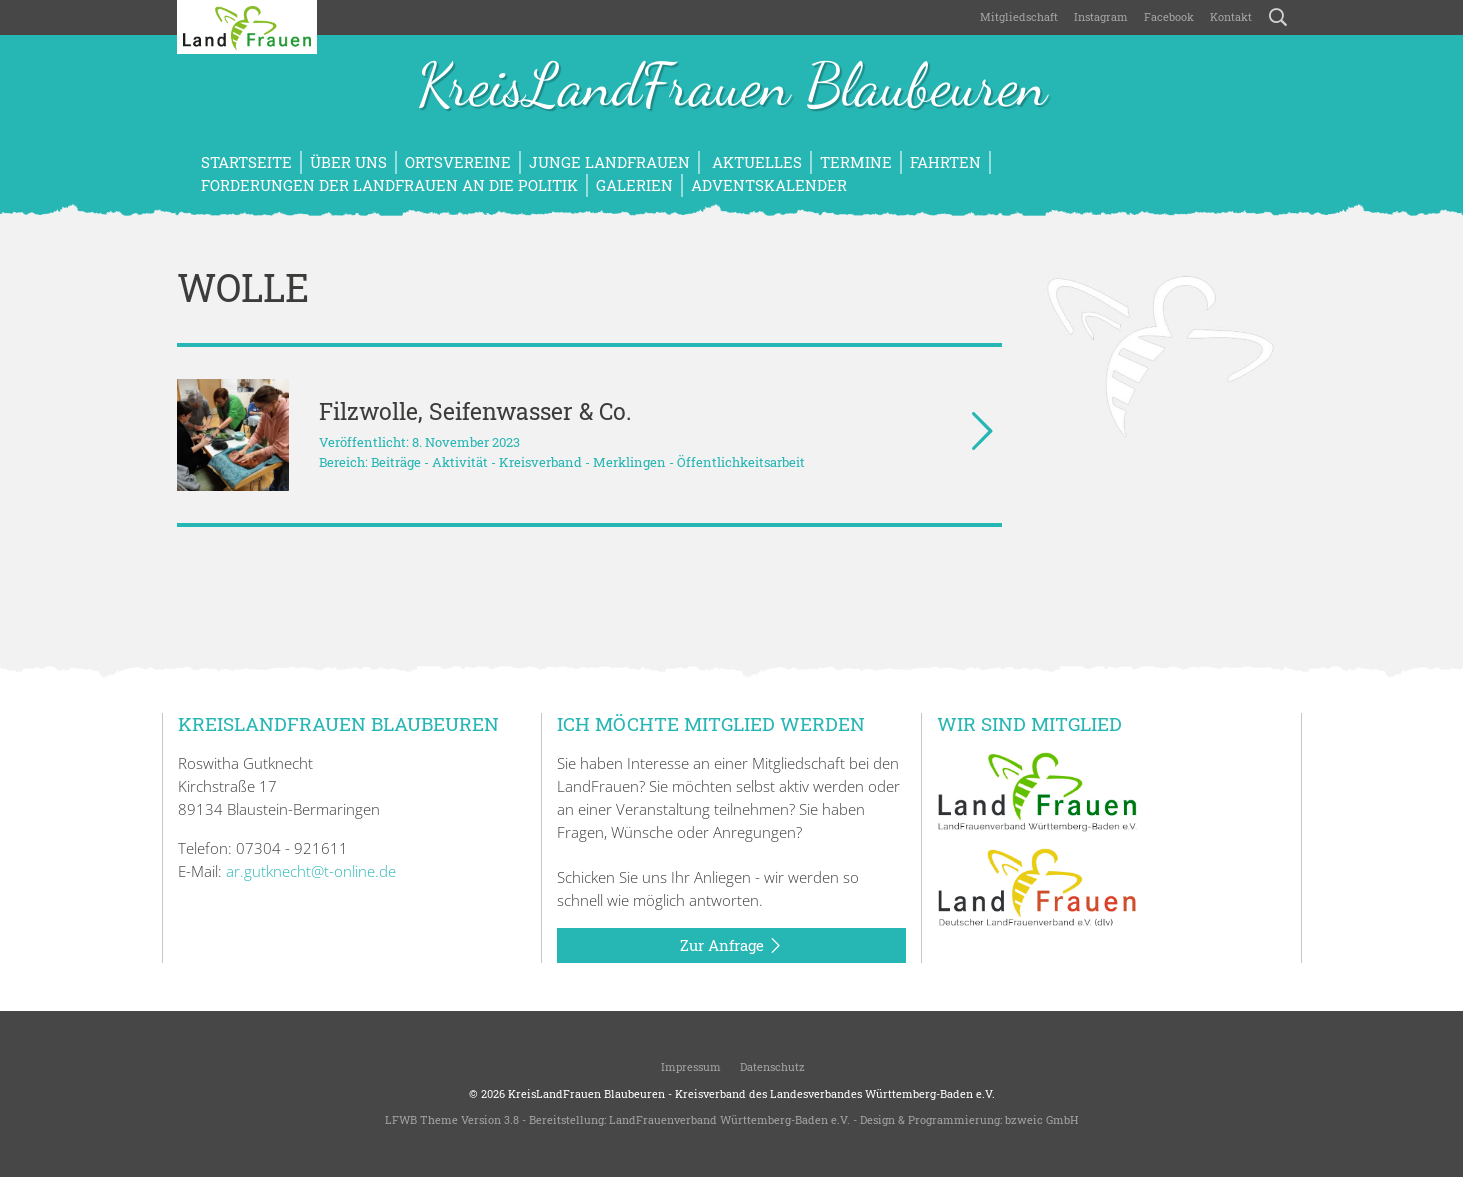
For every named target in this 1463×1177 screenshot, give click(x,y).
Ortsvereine (458, 162)
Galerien (634, 185)
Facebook (1169, 16)
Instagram (1101, 16)
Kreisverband (540, 462)
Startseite (246, 162)
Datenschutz (771, 1066)
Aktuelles (755, 162)
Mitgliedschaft (1019, 16)
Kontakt (1231, 16)
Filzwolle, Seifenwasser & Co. (475, 411)
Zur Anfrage (731, 946)
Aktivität (460, 462)
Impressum (689, 1066)
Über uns (348, 162)
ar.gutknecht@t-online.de (311, 871)
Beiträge (396, 462)
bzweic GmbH (1041, 1119)
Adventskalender (769, 185)
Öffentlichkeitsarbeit (741, 462)
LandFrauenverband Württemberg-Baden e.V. (729, 1119)
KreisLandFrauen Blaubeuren (732, 88)
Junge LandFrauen (609, 162)
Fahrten (945, 162)
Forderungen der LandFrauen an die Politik (389, 185)
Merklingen (629, 462)
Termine (856, 162)
